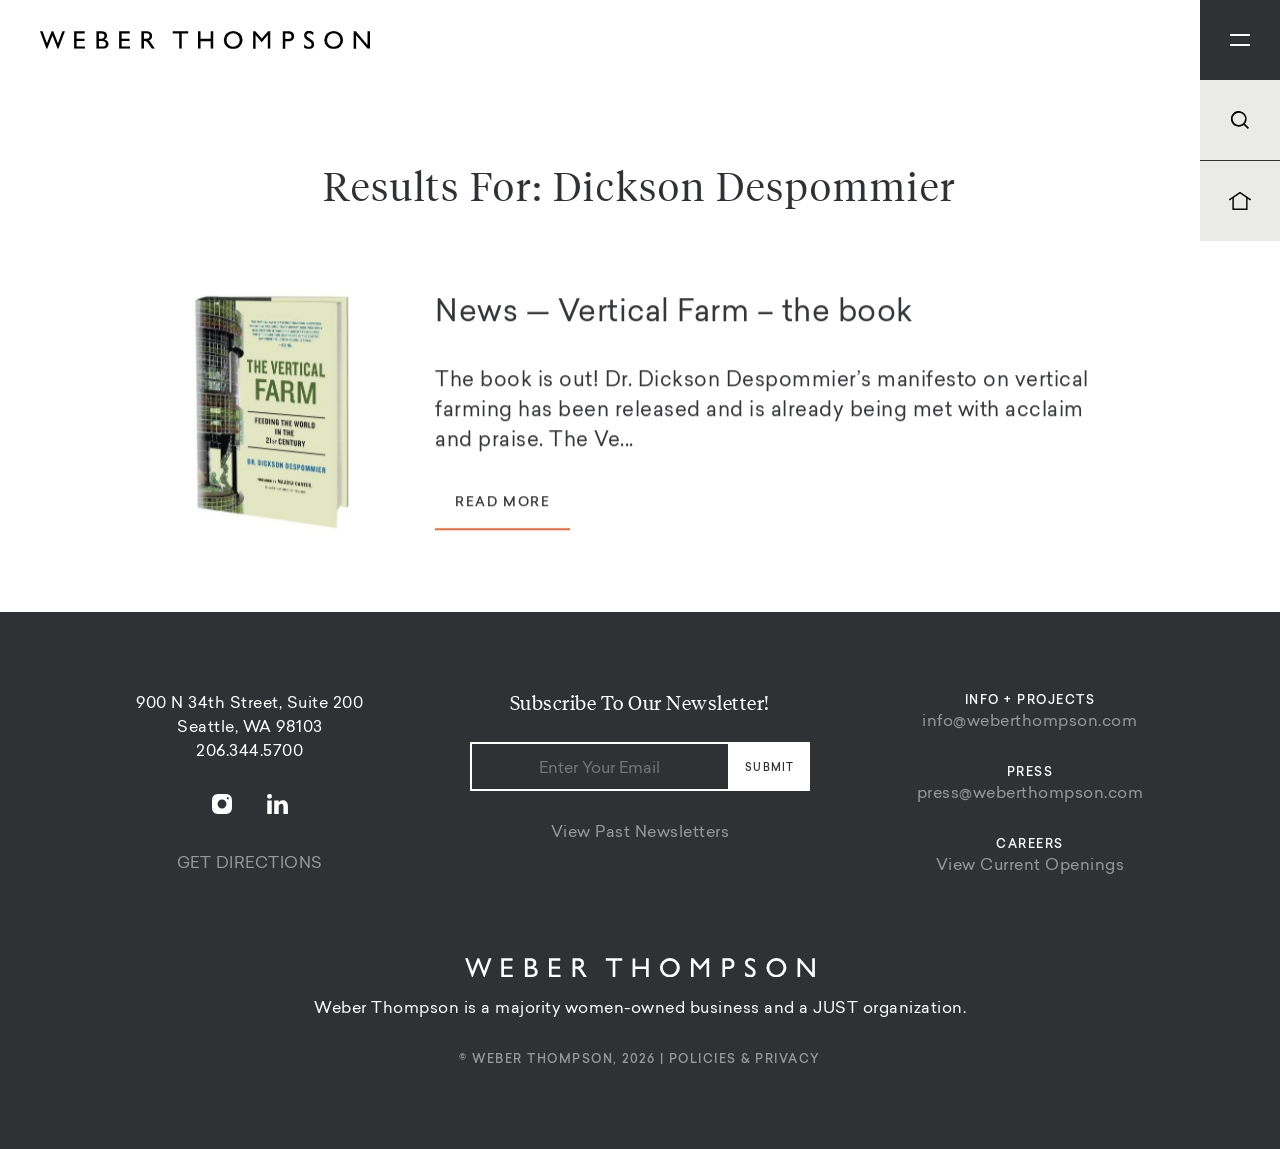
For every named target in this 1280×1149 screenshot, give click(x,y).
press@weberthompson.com (1030, 794)
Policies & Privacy (745, 1060)
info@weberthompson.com (1029, 722)
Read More (502, 506)
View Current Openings (1030, 866)
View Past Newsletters (640, 833)
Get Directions (250, 864)
